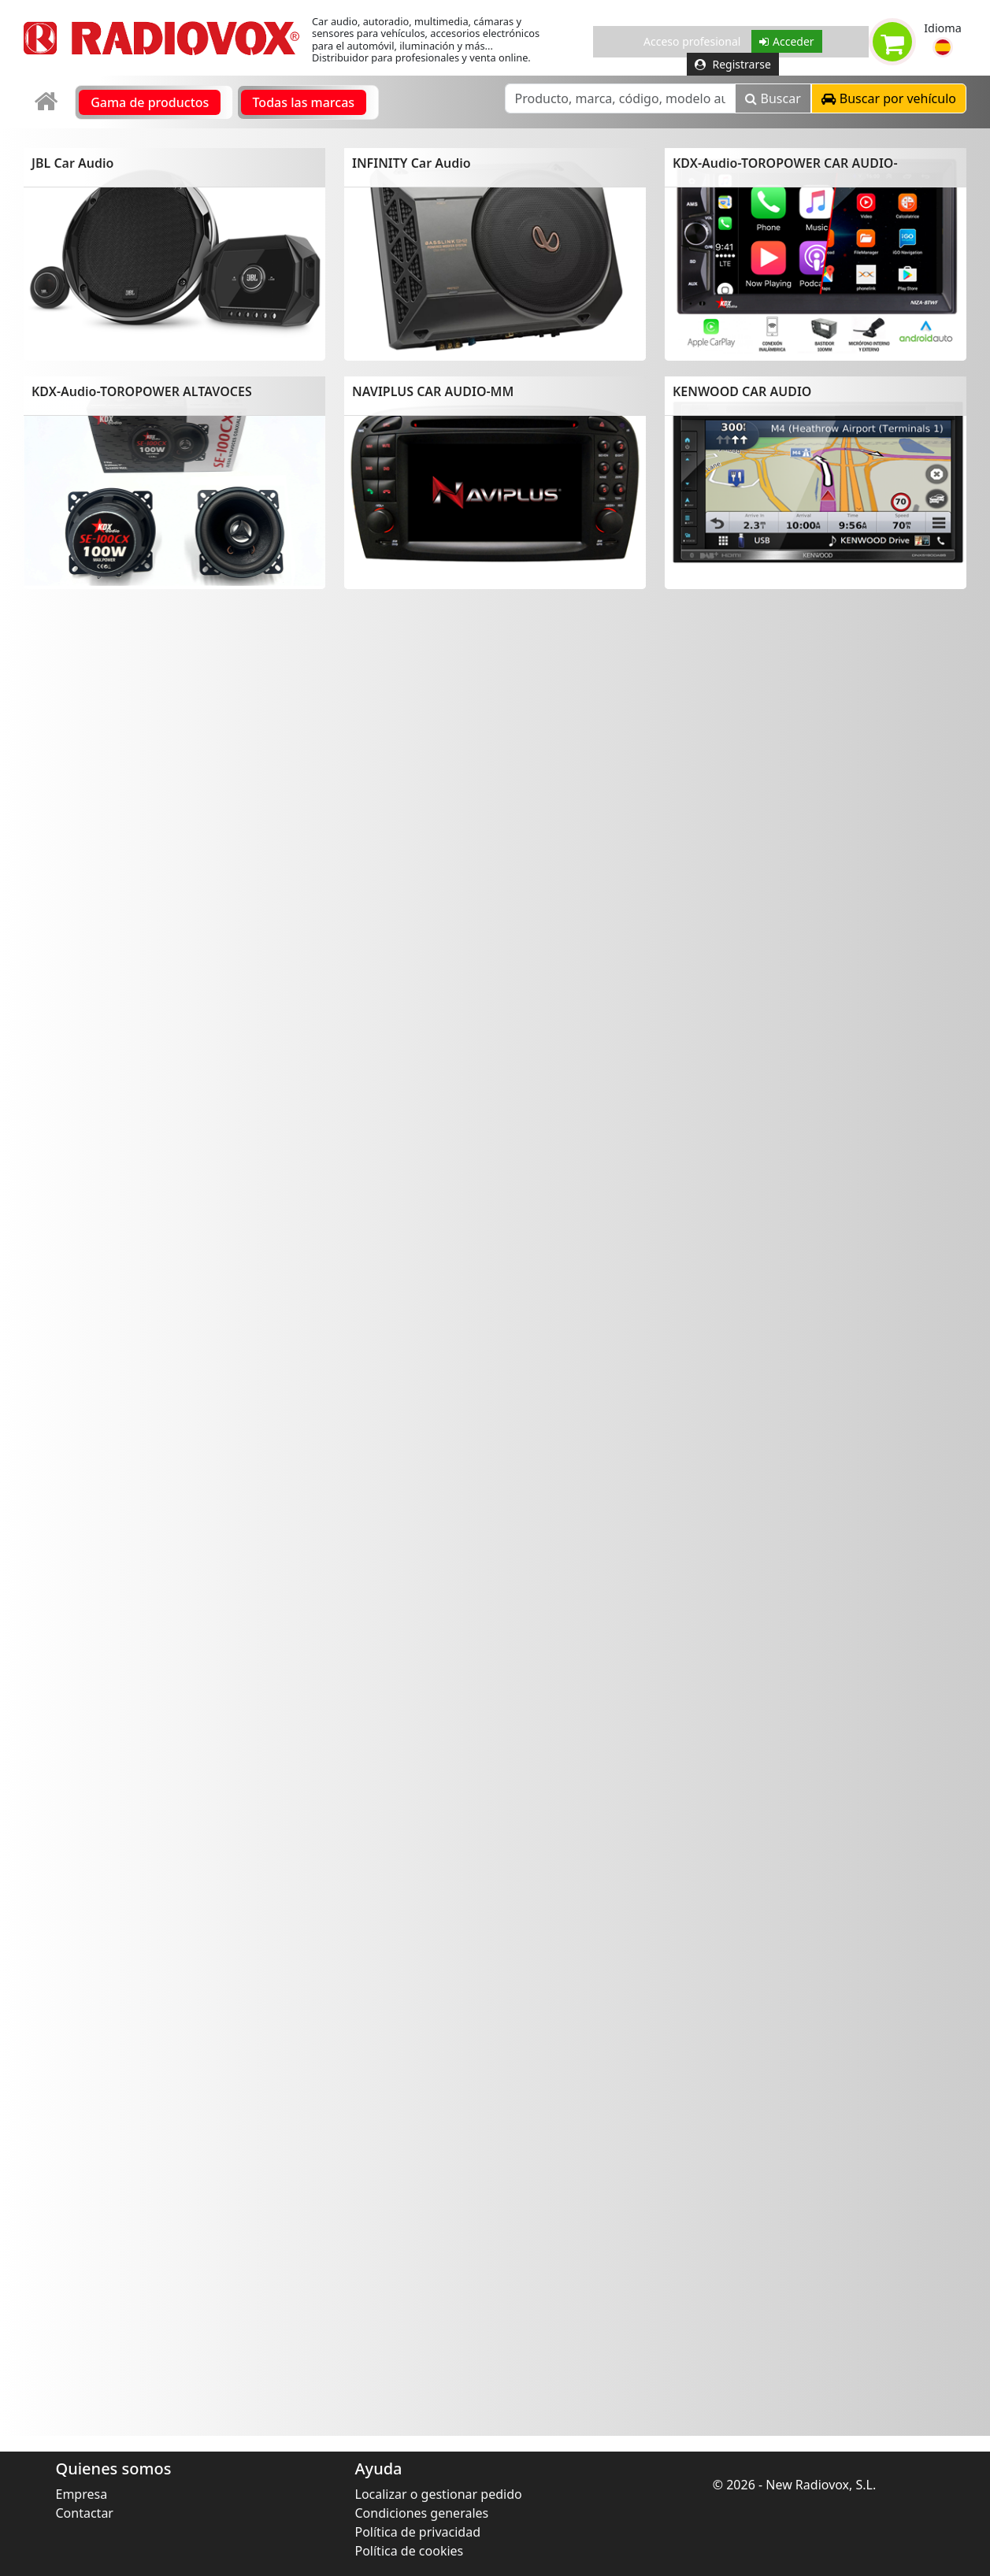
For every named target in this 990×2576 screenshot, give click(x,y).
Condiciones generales (422, 2513)
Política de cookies (409, 2550)
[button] (942, 47)
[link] (48, 101)
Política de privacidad (418, 2532)
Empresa (82, 2494)
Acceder (786, 41)
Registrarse (733, 64)
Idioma (943, 27)
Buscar (773, 98)
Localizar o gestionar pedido (438, 2494)
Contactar (84, 2513)
